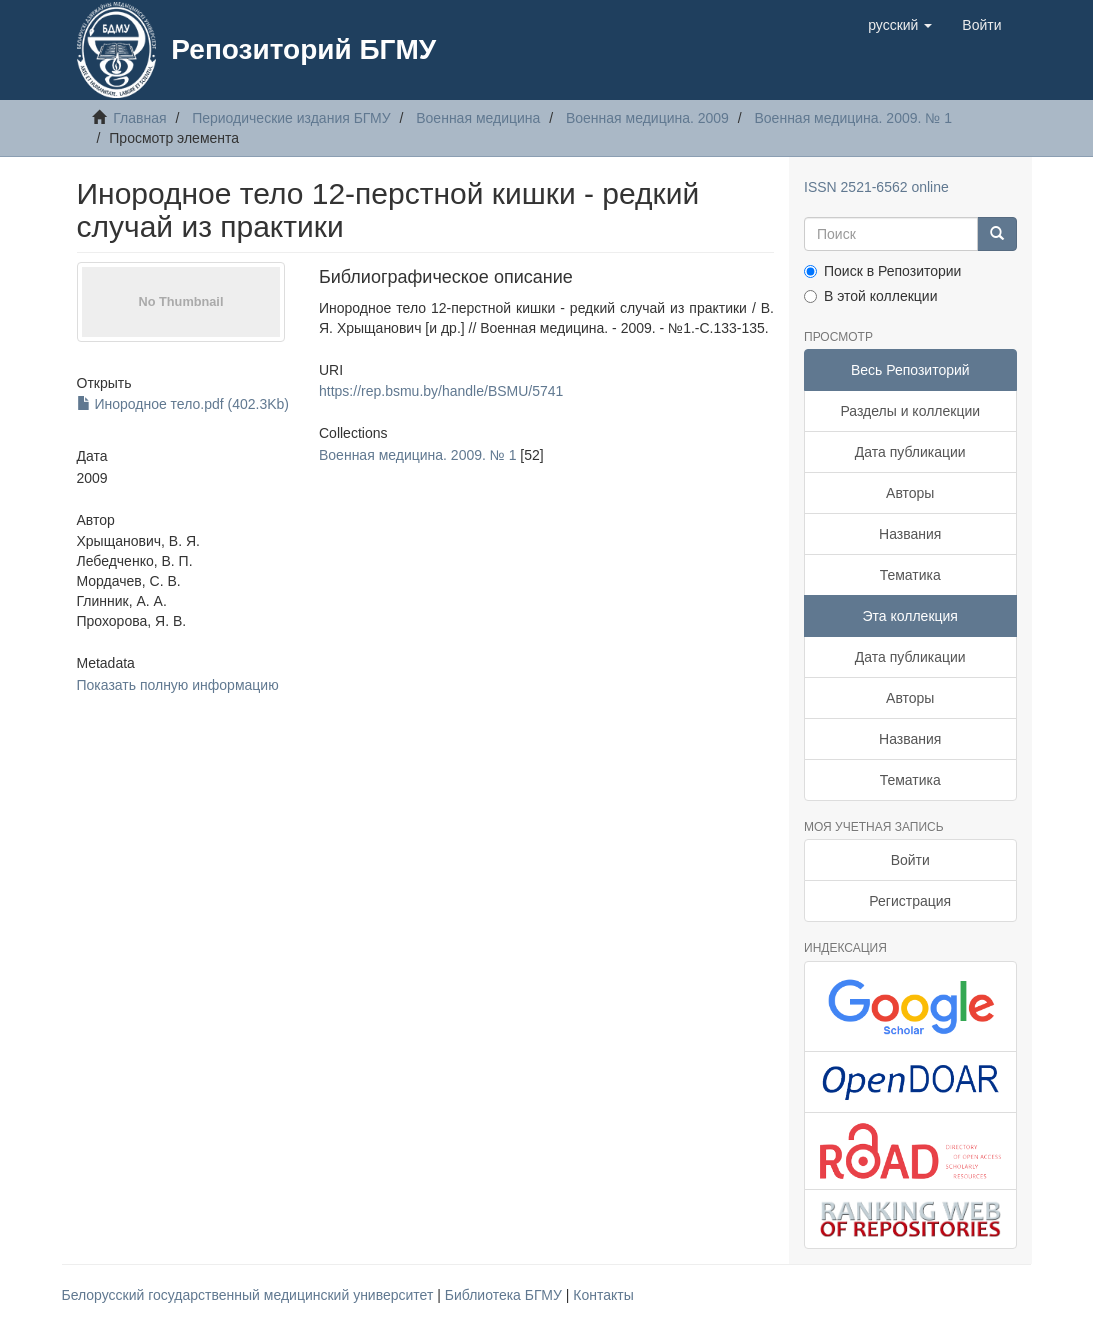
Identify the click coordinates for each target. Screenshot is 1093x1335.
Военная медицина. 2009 (647, 118)
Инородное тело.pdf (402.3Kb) (183, 404)
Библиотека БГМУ (505, 1295)
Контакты (603, 1295)
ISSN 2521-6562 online (876, 187)
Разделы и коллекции (910, 411)
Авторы (910, 493)
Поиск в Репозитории (882, 271)
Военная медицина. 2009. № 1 (852, 118)
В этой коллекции (870, 296)
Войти (910, 860)
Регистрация (910, 901)
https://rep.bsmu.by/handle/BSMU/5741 (441, 391)
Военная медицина (478, 118)
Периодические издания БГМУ (291, 118)
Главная (139, 118)
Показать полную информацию (178, 685)
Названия (910, 534)
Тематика (910, 575)
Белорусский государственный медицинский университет (250, 1295)
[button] (900, 25)
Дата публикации (910, 452)
